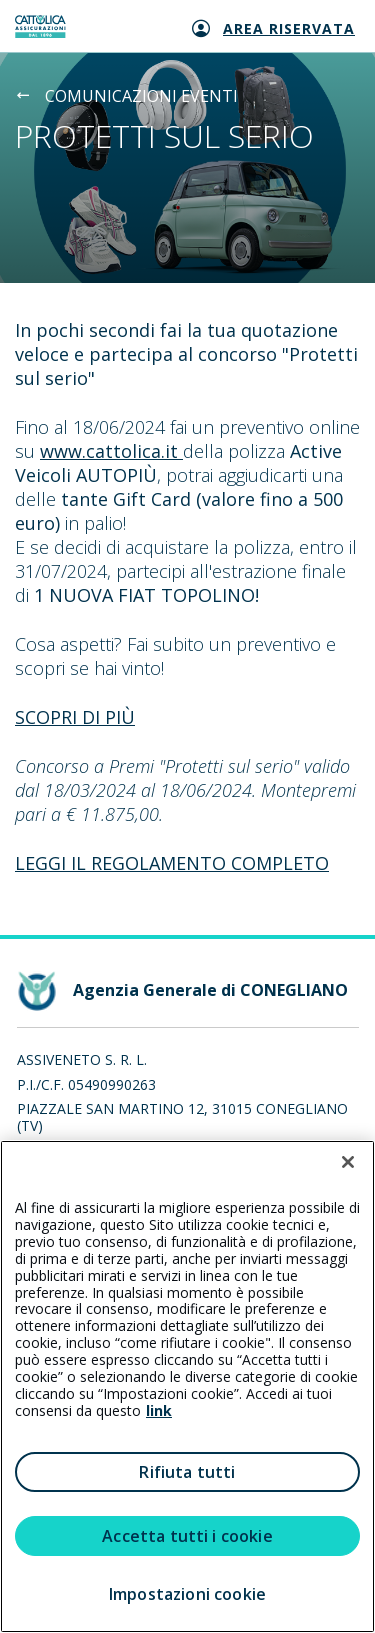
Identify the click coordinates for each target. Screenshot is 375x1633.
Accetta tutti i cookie (187, 1536)
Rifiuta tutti (187, 1472)
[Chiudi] (348, 1162)
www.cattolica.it (111, 451)
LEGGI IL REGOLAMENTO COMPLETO (172, 863)
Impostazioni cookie (187, 1594)
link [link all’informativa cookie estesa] (159, 1410)
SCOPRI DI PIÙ (75, 717)
